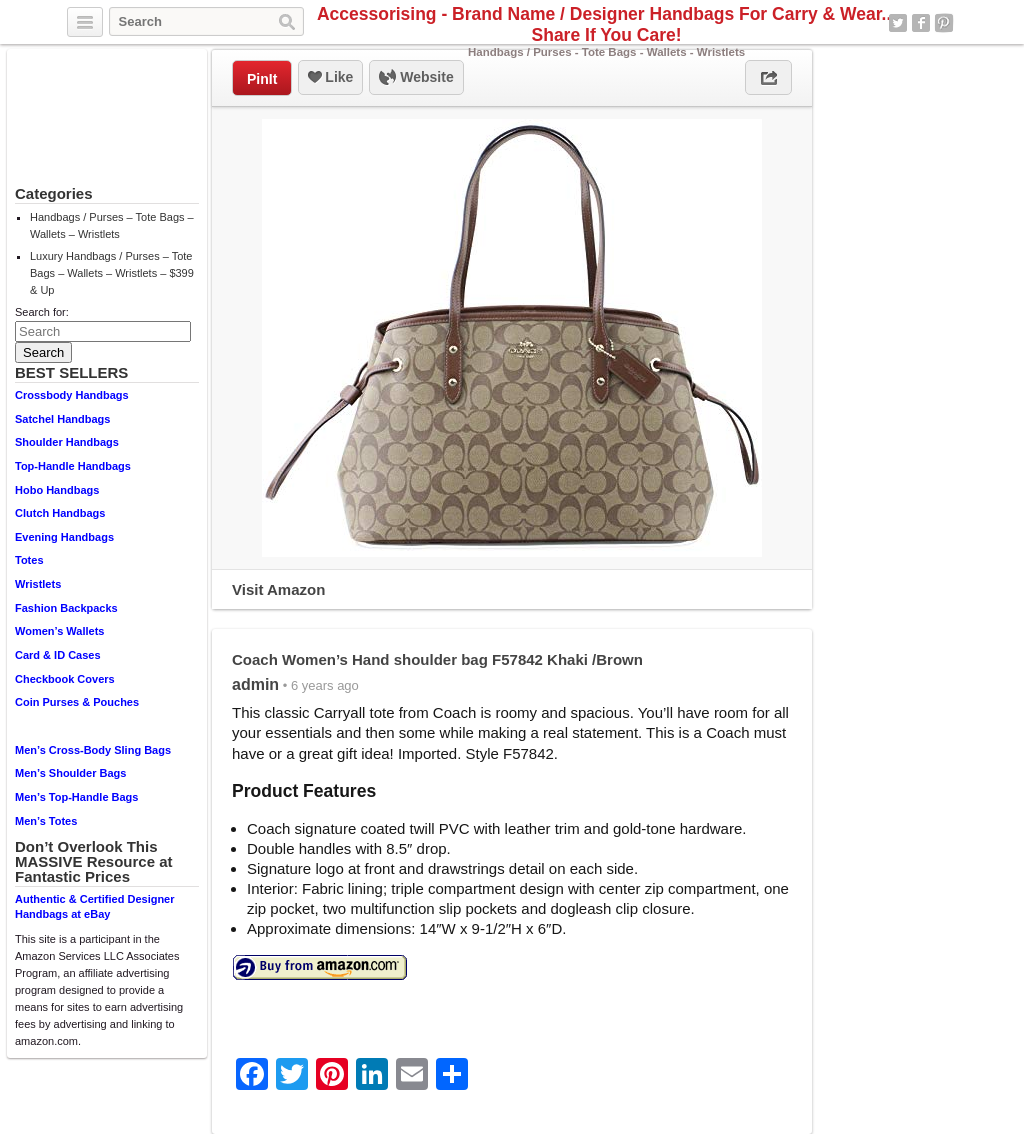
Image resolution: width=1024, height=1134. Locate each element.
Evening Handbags (64, 537)
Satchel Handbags (62, 419)
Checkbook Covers (65, 679)
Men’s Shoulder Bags (70, 773)
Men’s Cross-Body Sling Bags (93, 750)
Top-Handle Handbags (73, 466)
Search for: (42, 312)
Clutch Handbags (60, 513)
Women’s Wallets (59, 631)
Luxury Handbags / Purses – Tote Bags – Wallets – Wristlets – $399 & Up (112, 273)
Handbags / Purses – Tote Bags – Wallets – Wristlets (112, 225)
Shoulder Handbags (67, 442)
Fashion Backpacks (66, 608)
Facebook (921, 23)
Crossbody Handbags (72, 395)
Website (416, 78)
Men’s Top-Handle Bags (76, 797)
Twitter (898, 23)
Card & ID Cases (58, 655)
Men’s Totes (46, 821)
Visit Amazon (278, 589)
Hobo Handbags (57, 490)
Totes (29, 560)
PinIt (262, 79)
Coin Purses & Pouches (77, 702)
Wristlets (38, 584)
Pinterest (944, 23)
